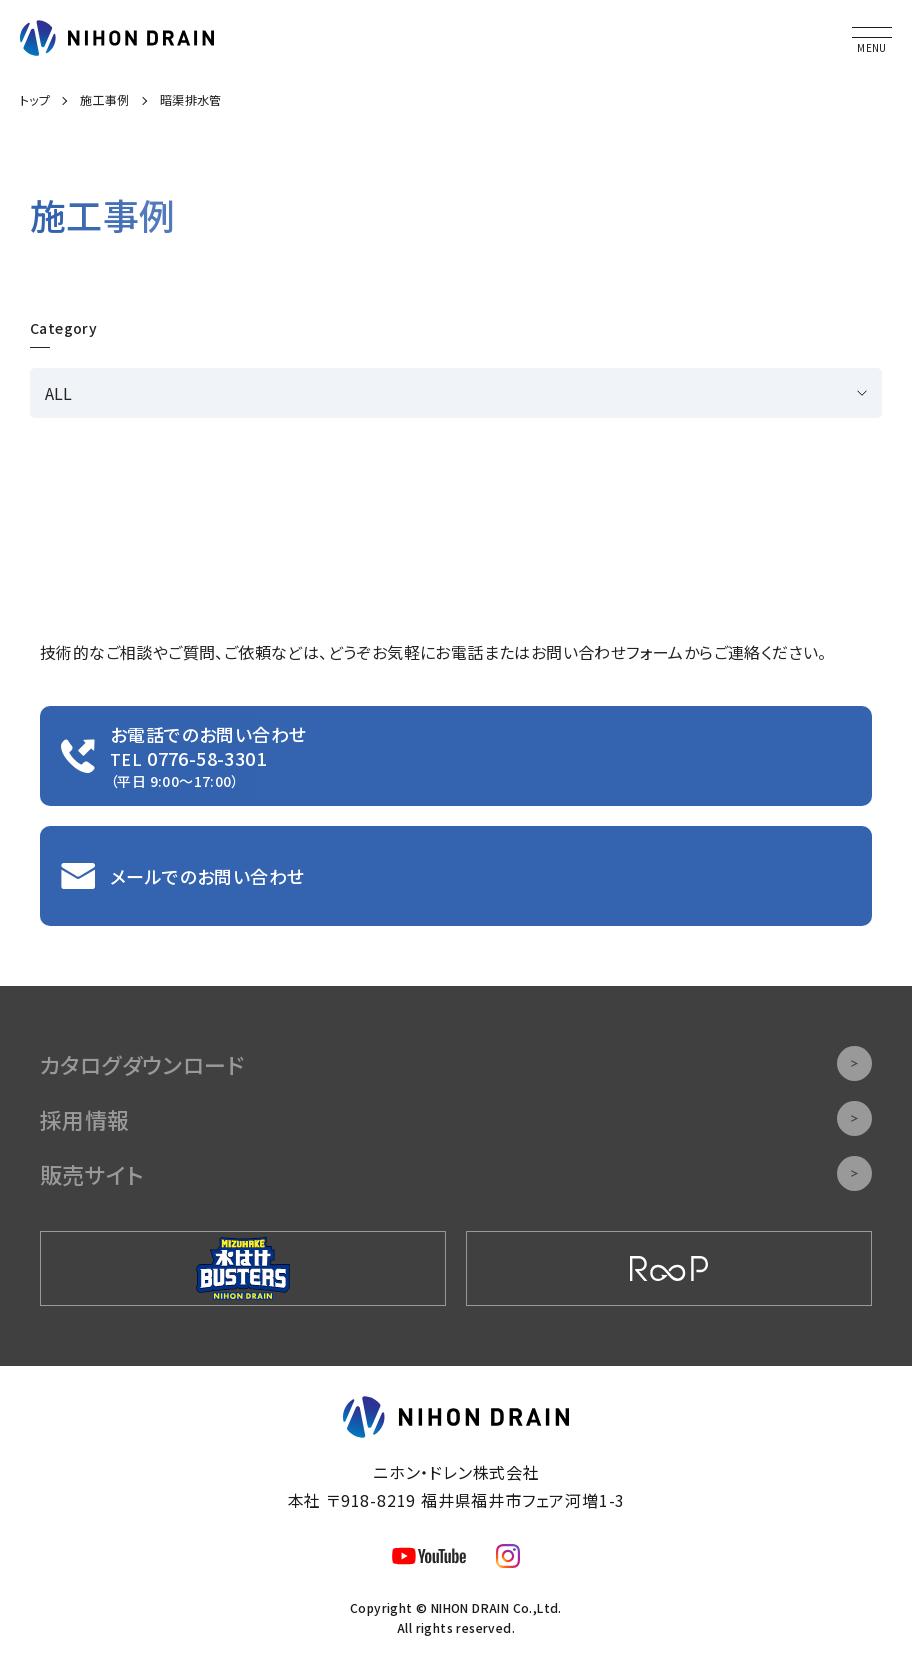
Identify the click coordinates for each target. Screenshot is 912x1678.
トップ (35, 99)
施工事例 (105, 99)
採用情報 (456, 1118)
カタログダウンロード (456, 1063)
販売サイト (456, 1173)
